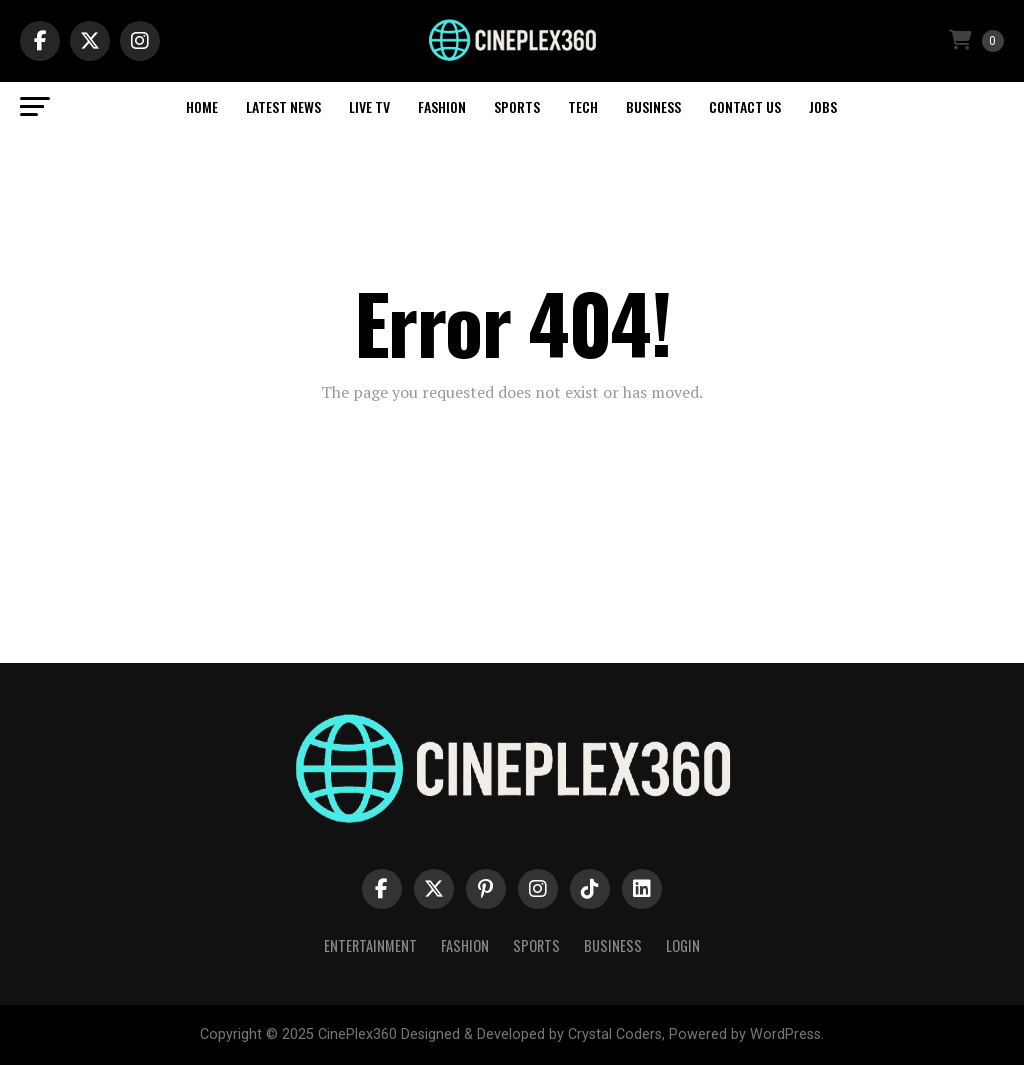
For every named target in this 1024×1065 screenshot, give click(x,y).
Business (653, 106)
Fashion (442, 106)
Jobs (823, 106)
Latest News (283, 106)
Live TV (369, 106)
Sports (517, 106)
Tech (583, 106)
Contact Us (745, 106)
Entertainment (370, 945)
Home (202, 106)
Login (683, 945)
